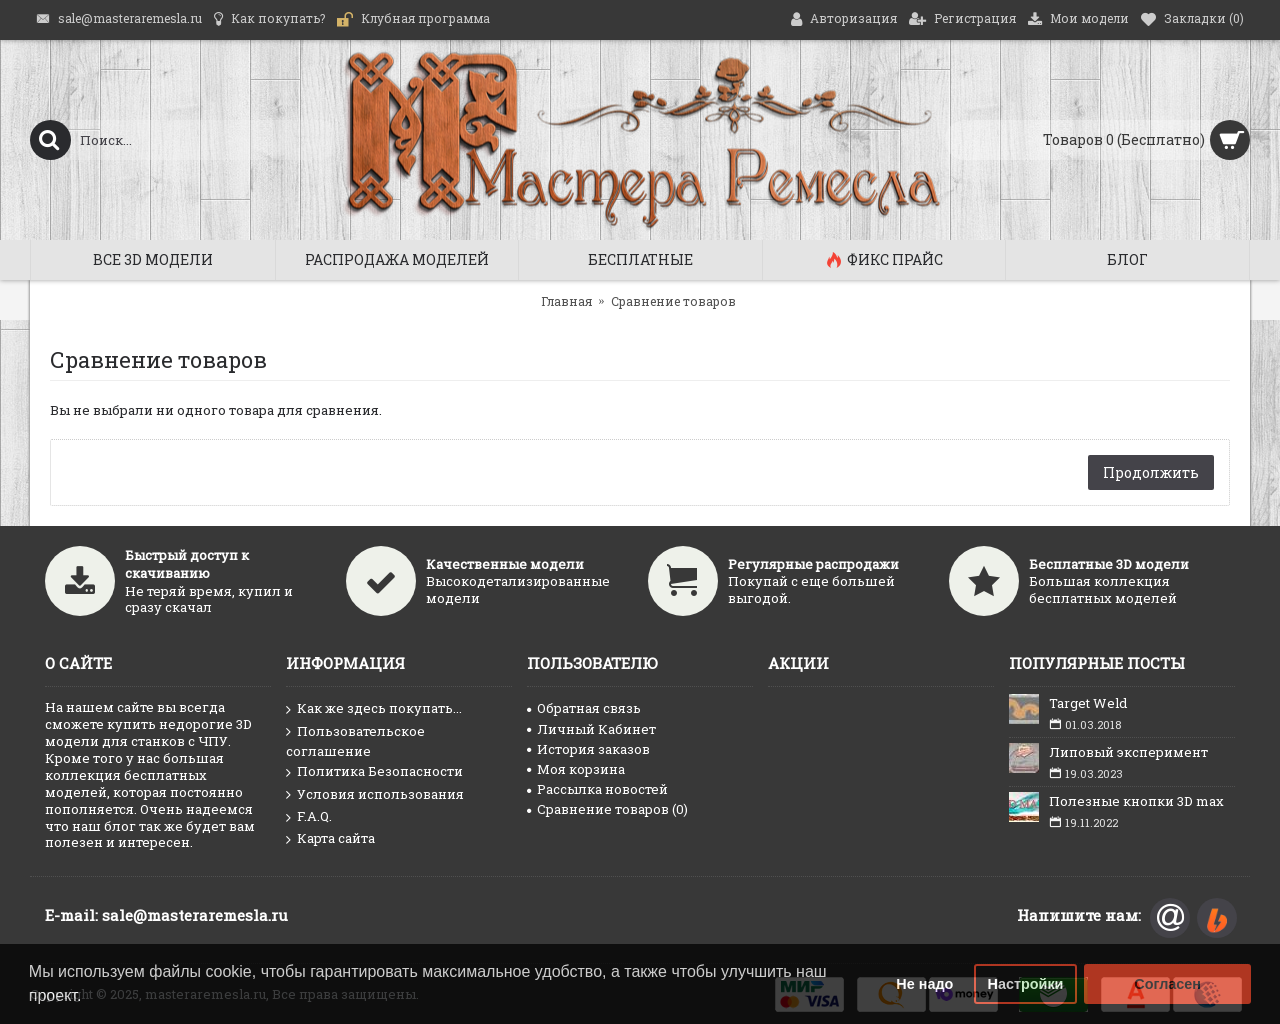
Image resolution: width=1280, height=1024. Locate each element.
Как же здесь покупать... (374, 709)
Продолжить (1151, 472)
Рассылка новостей (597, 789)
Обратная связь (584, 708)
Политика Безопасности (374, 772)
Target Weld (1088, 703)
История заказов (588, 749)
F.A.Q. (309, 817)
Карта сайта (330, 839)
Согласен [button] (1167, 984)
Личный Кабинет (591, 729)
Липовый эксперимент (1128, 752)
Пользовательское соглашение (355, 741)
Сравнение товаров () (607, 809)
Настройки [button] (1026, 984)
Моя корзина (576, 769)
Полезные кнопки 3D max (1136, 801)
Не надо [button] (924, 984)
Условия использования (375, 795)
